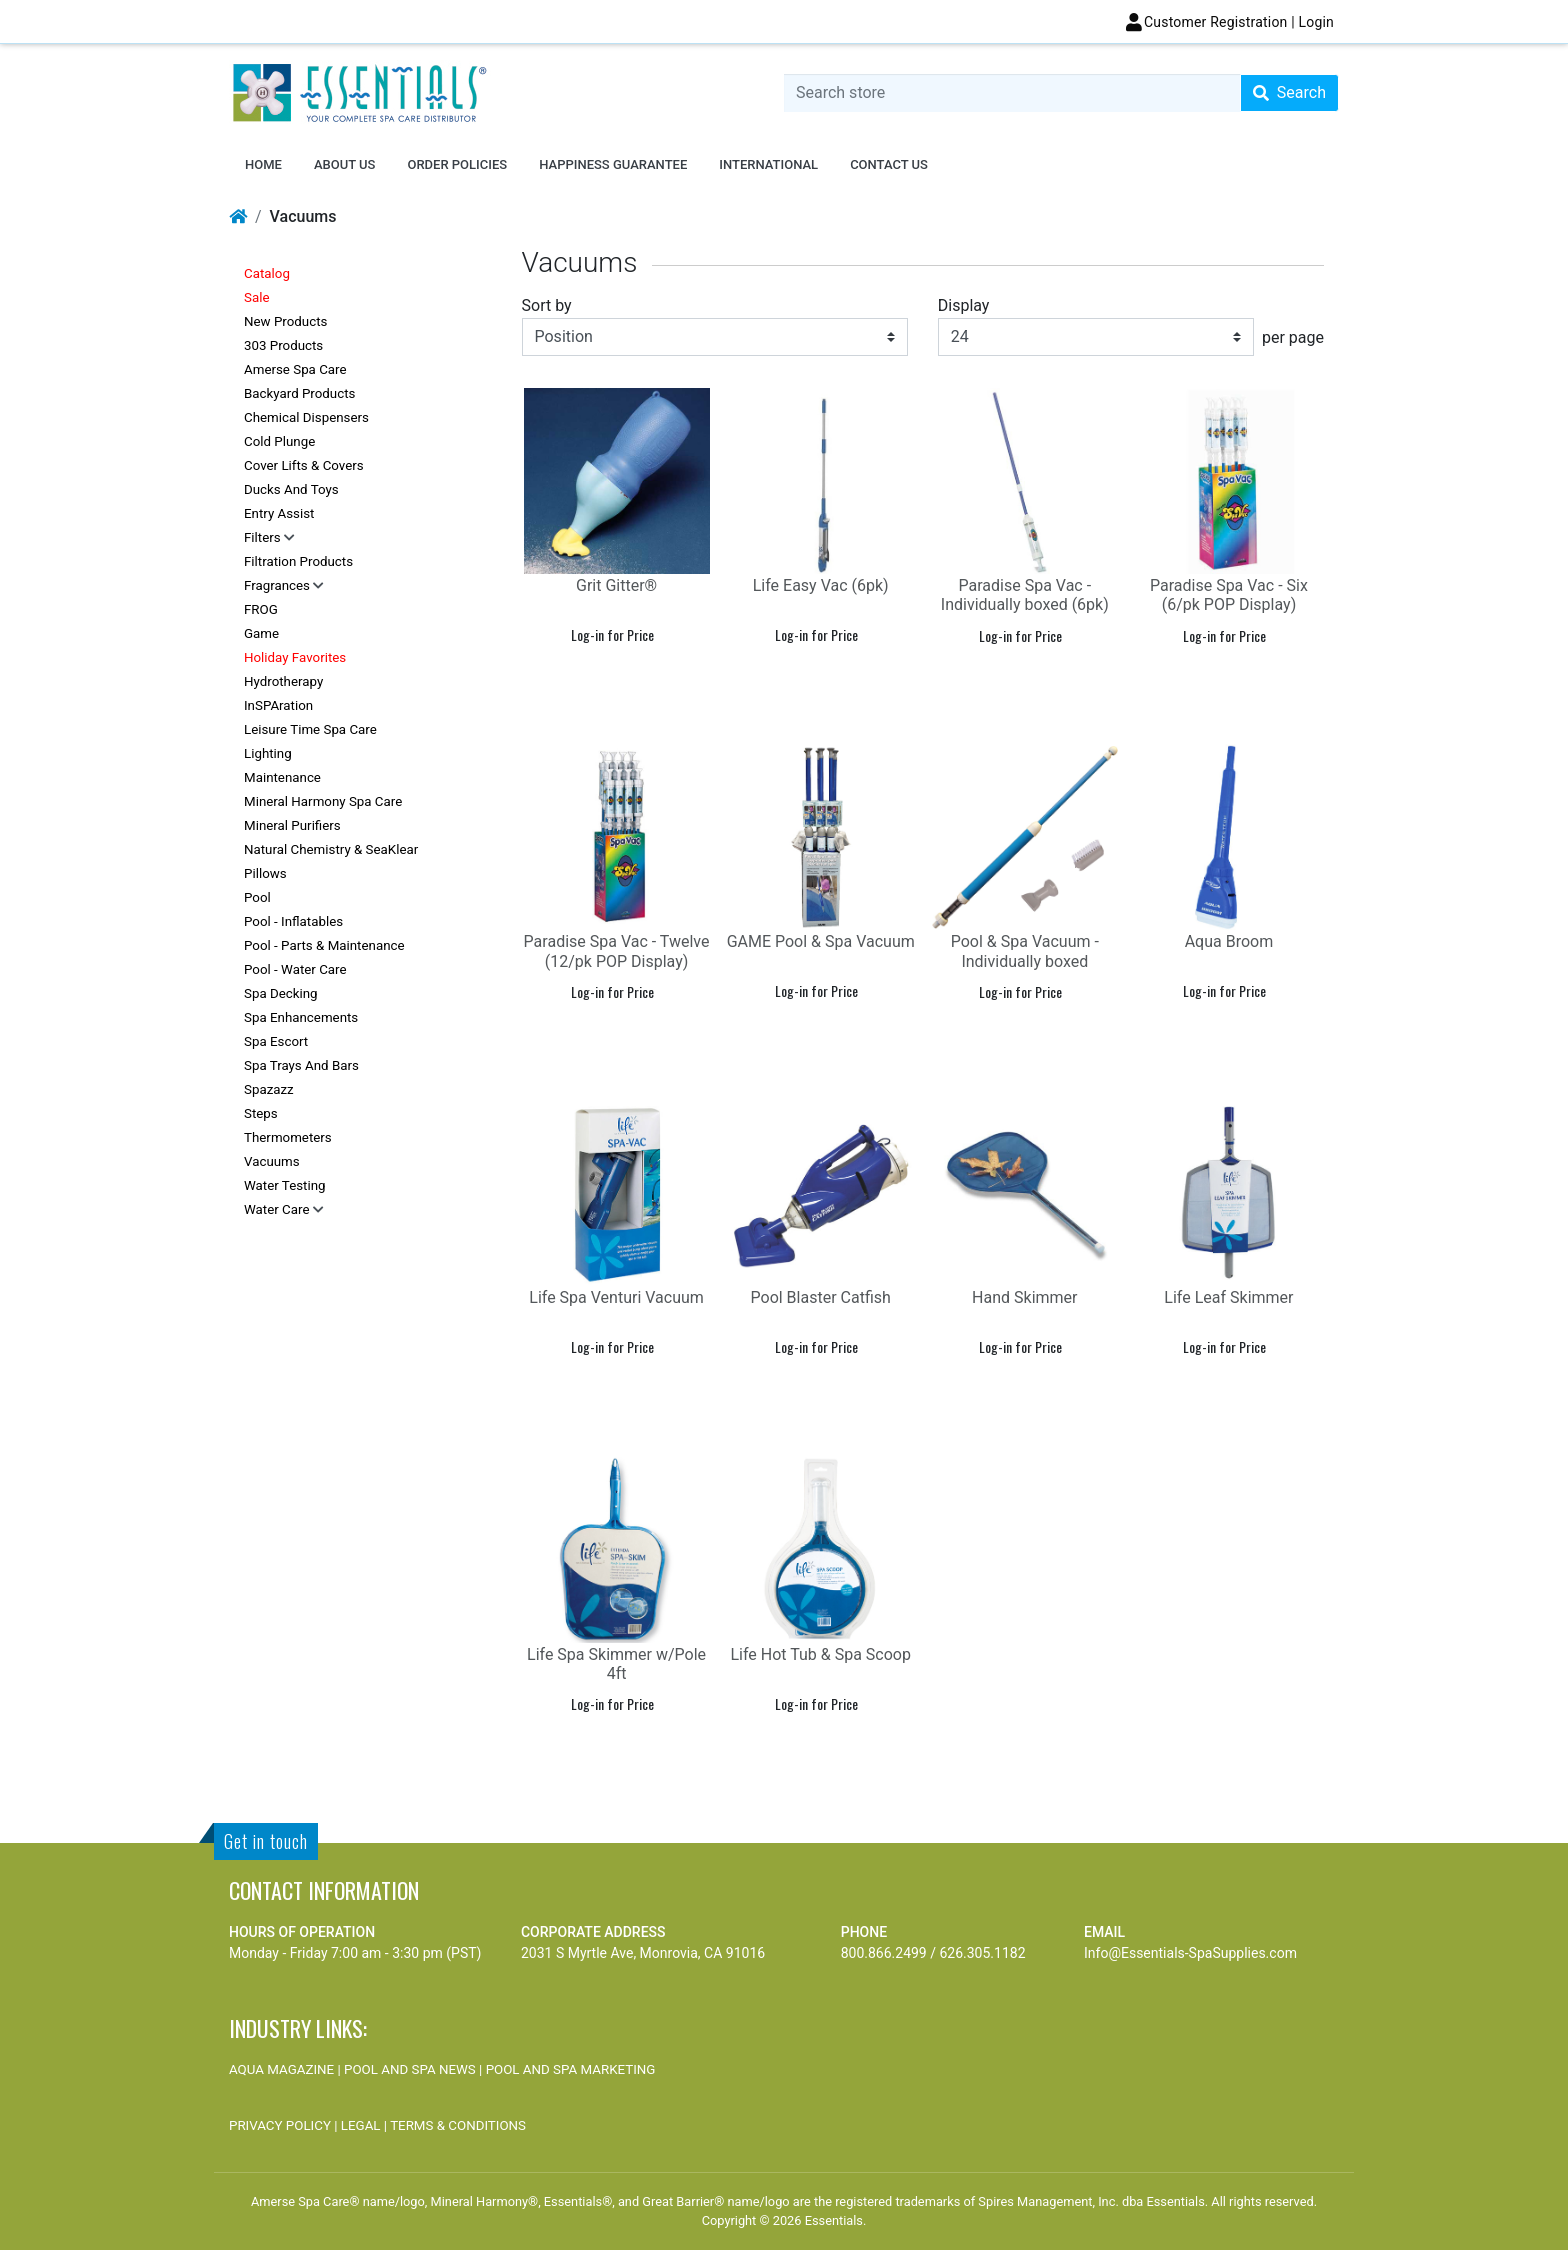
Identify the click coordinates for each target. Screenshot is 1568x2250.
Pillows (265, 873)
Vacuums (272, 1161)
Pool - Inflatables (293, 921)
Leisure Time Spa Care (310, 729)
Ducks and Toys (291, 489)
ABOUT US (345, 164)
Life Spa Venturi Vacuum (616, 1297)
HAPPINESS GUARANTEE (613, 164)
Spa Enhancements (301, 1017)
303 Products (283, 345)
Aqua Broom (1229, 941)
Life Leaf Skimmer (1228, 1297)
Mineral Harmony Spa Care (323, 801)
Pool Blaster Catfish (821, 1297)
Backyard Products (299, 393)
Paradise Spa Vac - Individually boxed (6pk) (1025, 595)
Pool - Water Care (295, 969)
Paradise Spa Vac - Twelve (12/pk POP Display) (617, 951)
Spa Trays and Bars (301, 1065)
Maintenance (282, 777)
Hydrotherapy (283, 681)
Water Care (278, 1209)
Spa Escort (276, 1041)
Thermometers (288, 1137)
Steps (261, 1113)
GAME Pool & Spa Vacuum (821, 941)
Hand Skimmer (1024, 1297)
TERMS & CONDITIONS (458, 2125)
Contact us (889, 164)
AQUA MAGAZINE (281, 2069)
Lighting (268, 753)
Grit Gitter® (616, 585)
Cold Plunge (279, 441)
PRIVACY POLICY (280, 2125)
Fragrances (278, 585)
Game (261, 633)
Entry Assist (279, 513)
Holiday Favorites (295, 657)
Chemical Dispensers (306, 417)
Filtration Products (298, 561)
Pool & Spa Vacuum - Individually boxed (1025, 951)
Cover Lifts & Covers (304, 465)
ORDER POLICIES (457, 164)
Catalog (267, 273)
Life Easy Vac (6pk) (821, 585)
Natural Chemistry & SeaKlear (331, 849)
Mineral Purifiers (292, 825)
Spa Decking (281, 993)
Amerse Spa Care (295, 369)
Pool (257, 897)
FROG (261, 609)
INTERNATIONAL (768, 164)
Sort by (547, 305)
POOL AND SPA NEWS (410, 2069)
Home (263, 164)
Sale (256, 297)
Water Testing (285, 1185)
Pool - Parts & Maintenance (324, 945)
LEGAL (361, 2125)
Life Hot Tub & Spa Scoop (820, 1654)
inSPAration (278, 705)
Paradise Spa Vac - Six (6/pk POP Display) (1229, 595)
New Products (285, 321)
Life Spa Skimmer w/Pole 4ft (616, 1664)
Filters (264, 537)
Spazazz (269, 1089)
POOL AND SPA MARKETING (571, 2069)
